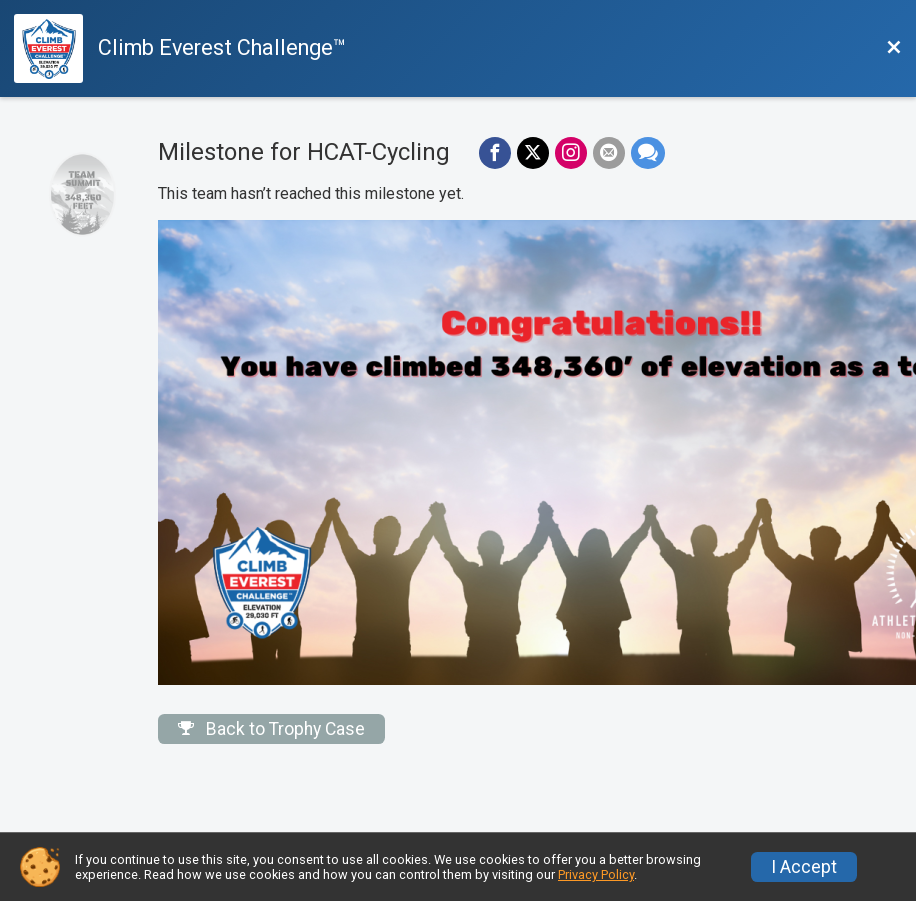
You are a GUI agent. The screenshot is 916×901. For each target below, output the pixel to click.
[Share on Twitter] (533, 153)
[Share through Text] (648, 153)
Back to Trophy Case (271, 729)
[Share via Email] (609, 153)
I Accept (804, 867)
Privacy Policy (596, 874)
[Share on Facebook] (495, 153)
